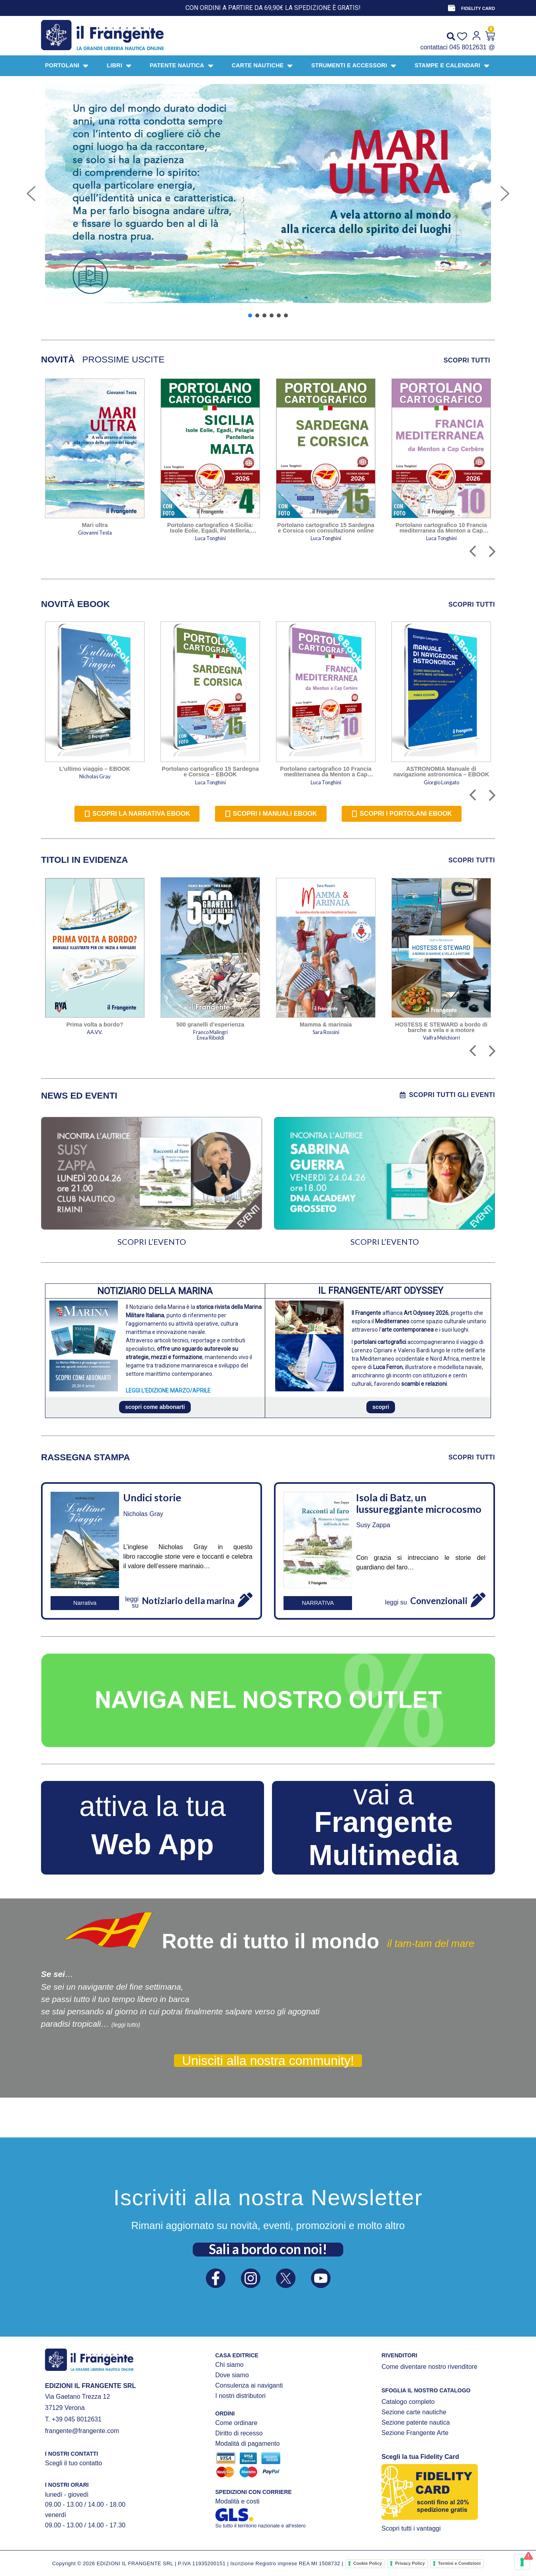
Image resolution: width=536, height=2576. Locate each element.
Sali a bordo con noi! (268, 2249)
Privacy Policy (410, 2563)
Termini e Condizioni (459, 2563)
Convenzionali (439, 1600)
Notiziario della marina (188, 1600)
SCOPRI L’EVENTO (151, 1241)
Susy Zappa (373, 1525)
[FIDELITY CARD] (451, 8)
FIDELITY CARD (478, 8)
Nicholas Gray (143, 1513)
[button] (31, 194)
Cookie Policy (367, 2563)
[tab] (58, 359)
